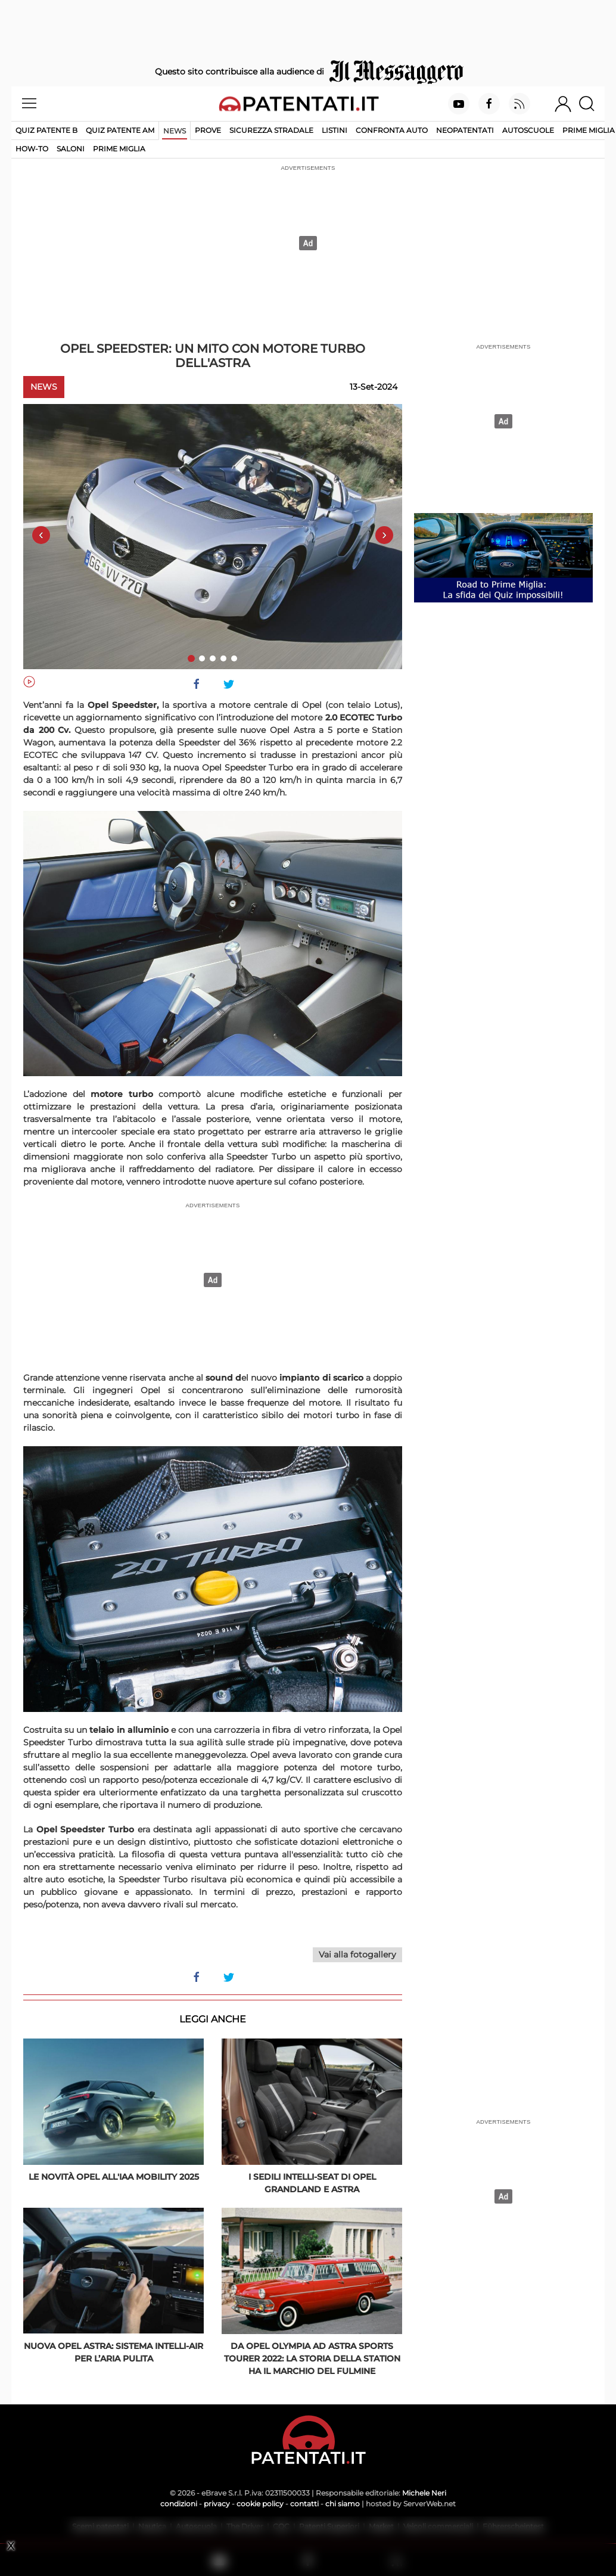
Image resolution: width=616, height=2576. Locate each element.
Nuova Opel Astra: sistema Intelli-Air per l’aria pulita (113, 2352)
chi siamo (342, 2503)
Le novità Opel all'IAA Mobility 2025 (114, 2176)
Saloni (71, 148)
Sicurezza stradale (271, 130)
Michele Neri (424, 2492)
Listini (334, 130)
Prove (208, 130)
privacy (217, 2503)
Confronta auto (392, 130)
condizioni (178, 2503)
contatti (304, 2503)
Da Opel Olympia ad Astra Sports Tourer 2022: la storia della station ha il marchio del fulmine (312, 2358)
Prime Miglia (588, 130)
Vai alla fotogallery (357, 1954)
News (174, 130)
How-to (31, 148)
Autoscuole (528, 130)
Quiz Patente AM (120, 130)
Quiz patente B (46, 130)
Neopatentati (465, 130)
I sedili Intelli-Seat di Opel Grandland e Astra (312, 2183)
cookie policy (260, 2503)
